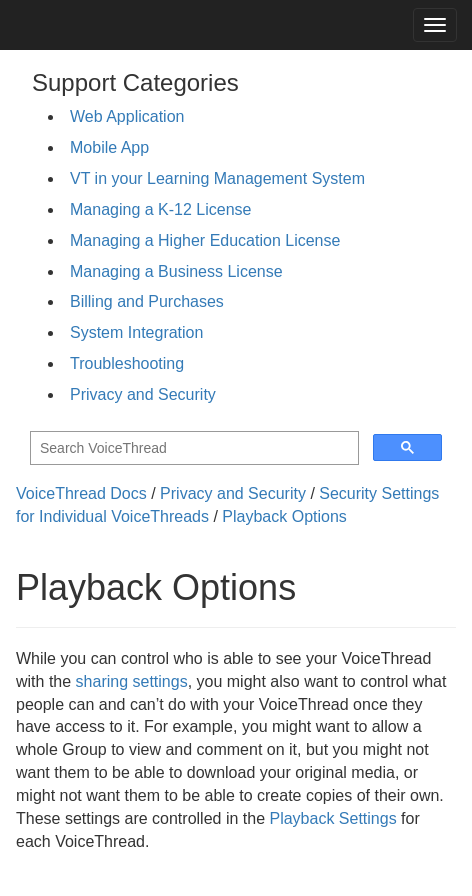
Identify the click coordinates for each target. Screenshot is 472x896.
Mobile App (109, 147)
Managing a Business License (176, 271)
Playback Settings (332, 818)
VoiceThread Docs (81, 493)
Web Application (127, 116)
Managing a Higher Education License (205, 240)
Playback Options (284, 516)
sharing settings (132, 681)
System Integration (136, 332)
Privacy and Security (143, 394)
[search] (192, 448)
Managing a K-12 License (160, 209)
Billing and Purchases (147, 301)
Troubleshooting (127, 363)
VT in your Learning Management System (217, 178)
